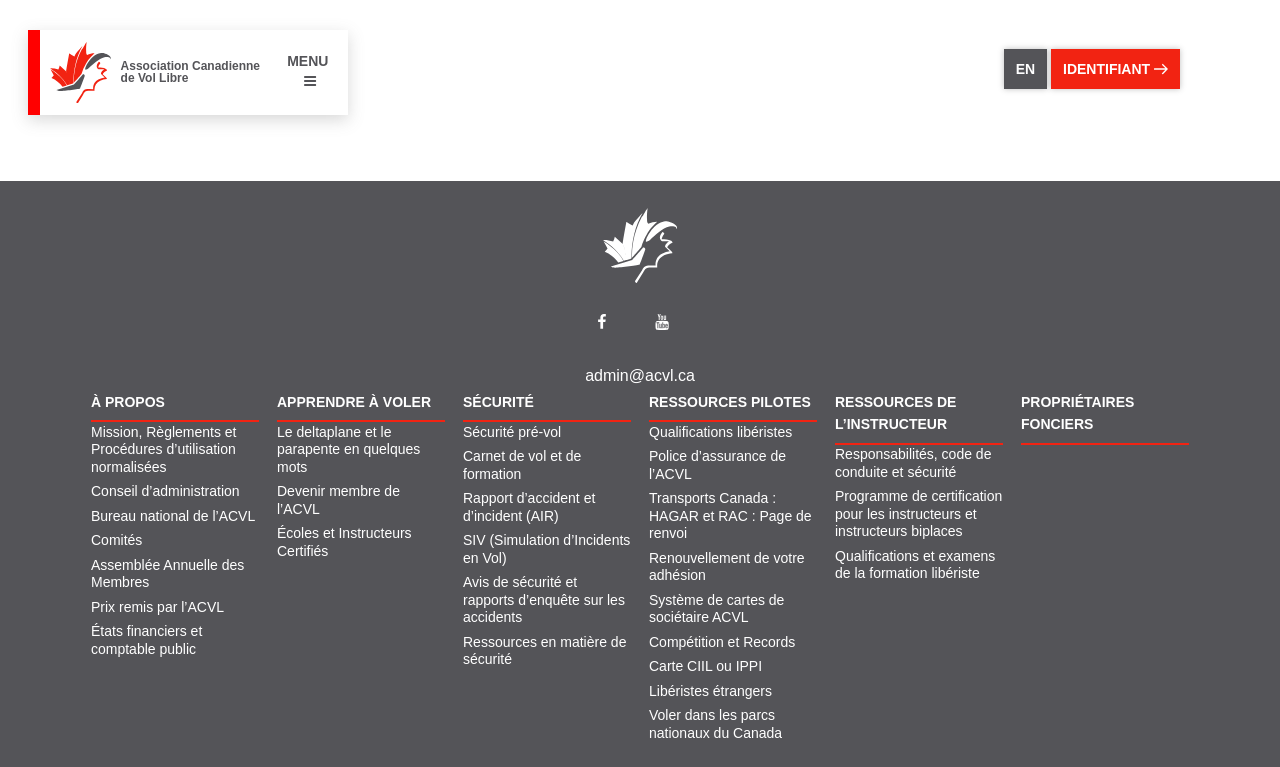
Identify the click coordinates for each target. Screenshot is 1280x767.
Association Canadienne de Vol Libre (190, 72)
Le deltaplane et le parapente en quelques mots (348, 449)
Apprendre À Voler (354, 402)
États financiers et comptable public (146, 640)
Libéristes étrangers (710, 691)
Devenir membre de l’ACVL (338, 500)
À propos (128, 402)
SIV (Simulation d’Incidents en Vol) (546, 549)
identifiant (1115, 69)
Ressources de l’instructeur (895, 413)
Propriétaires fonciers (1077, 413)
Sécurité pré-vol (512, 432)
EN (1025, 69)
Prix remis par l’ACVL (157, 607)
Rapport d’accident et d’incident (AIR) (529, 507)
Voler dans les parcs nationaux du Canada (715, 724)
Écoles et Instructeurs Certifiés (344, 542)
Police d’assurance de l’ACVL (717, 465)
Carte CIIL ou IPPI (705, 666)
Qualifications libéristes (720, 432)
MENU (307, 70)
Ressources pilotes (730, 402)
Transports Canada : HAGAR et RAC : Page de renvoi (730, 515)
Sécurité (498, 402)
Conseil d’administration (165, 491)
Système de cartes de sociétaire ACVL (716, 609)
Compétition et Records (722, 642)
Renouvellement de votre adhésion (727, 567)
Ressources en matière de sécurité (544, 651)
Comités (116, 540)
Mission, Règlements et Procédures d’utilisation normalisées (164, 449)
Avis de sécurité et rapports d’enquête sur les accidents (544, 599)
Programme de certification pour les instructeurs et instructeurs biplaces (918, 513)
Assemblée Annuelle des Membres (167, 574)
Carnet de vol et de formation (522, 465)
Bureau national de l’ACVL (173, 516)
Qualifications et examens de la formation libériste (915, 565)
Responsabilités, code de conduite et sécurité (913, 463)
